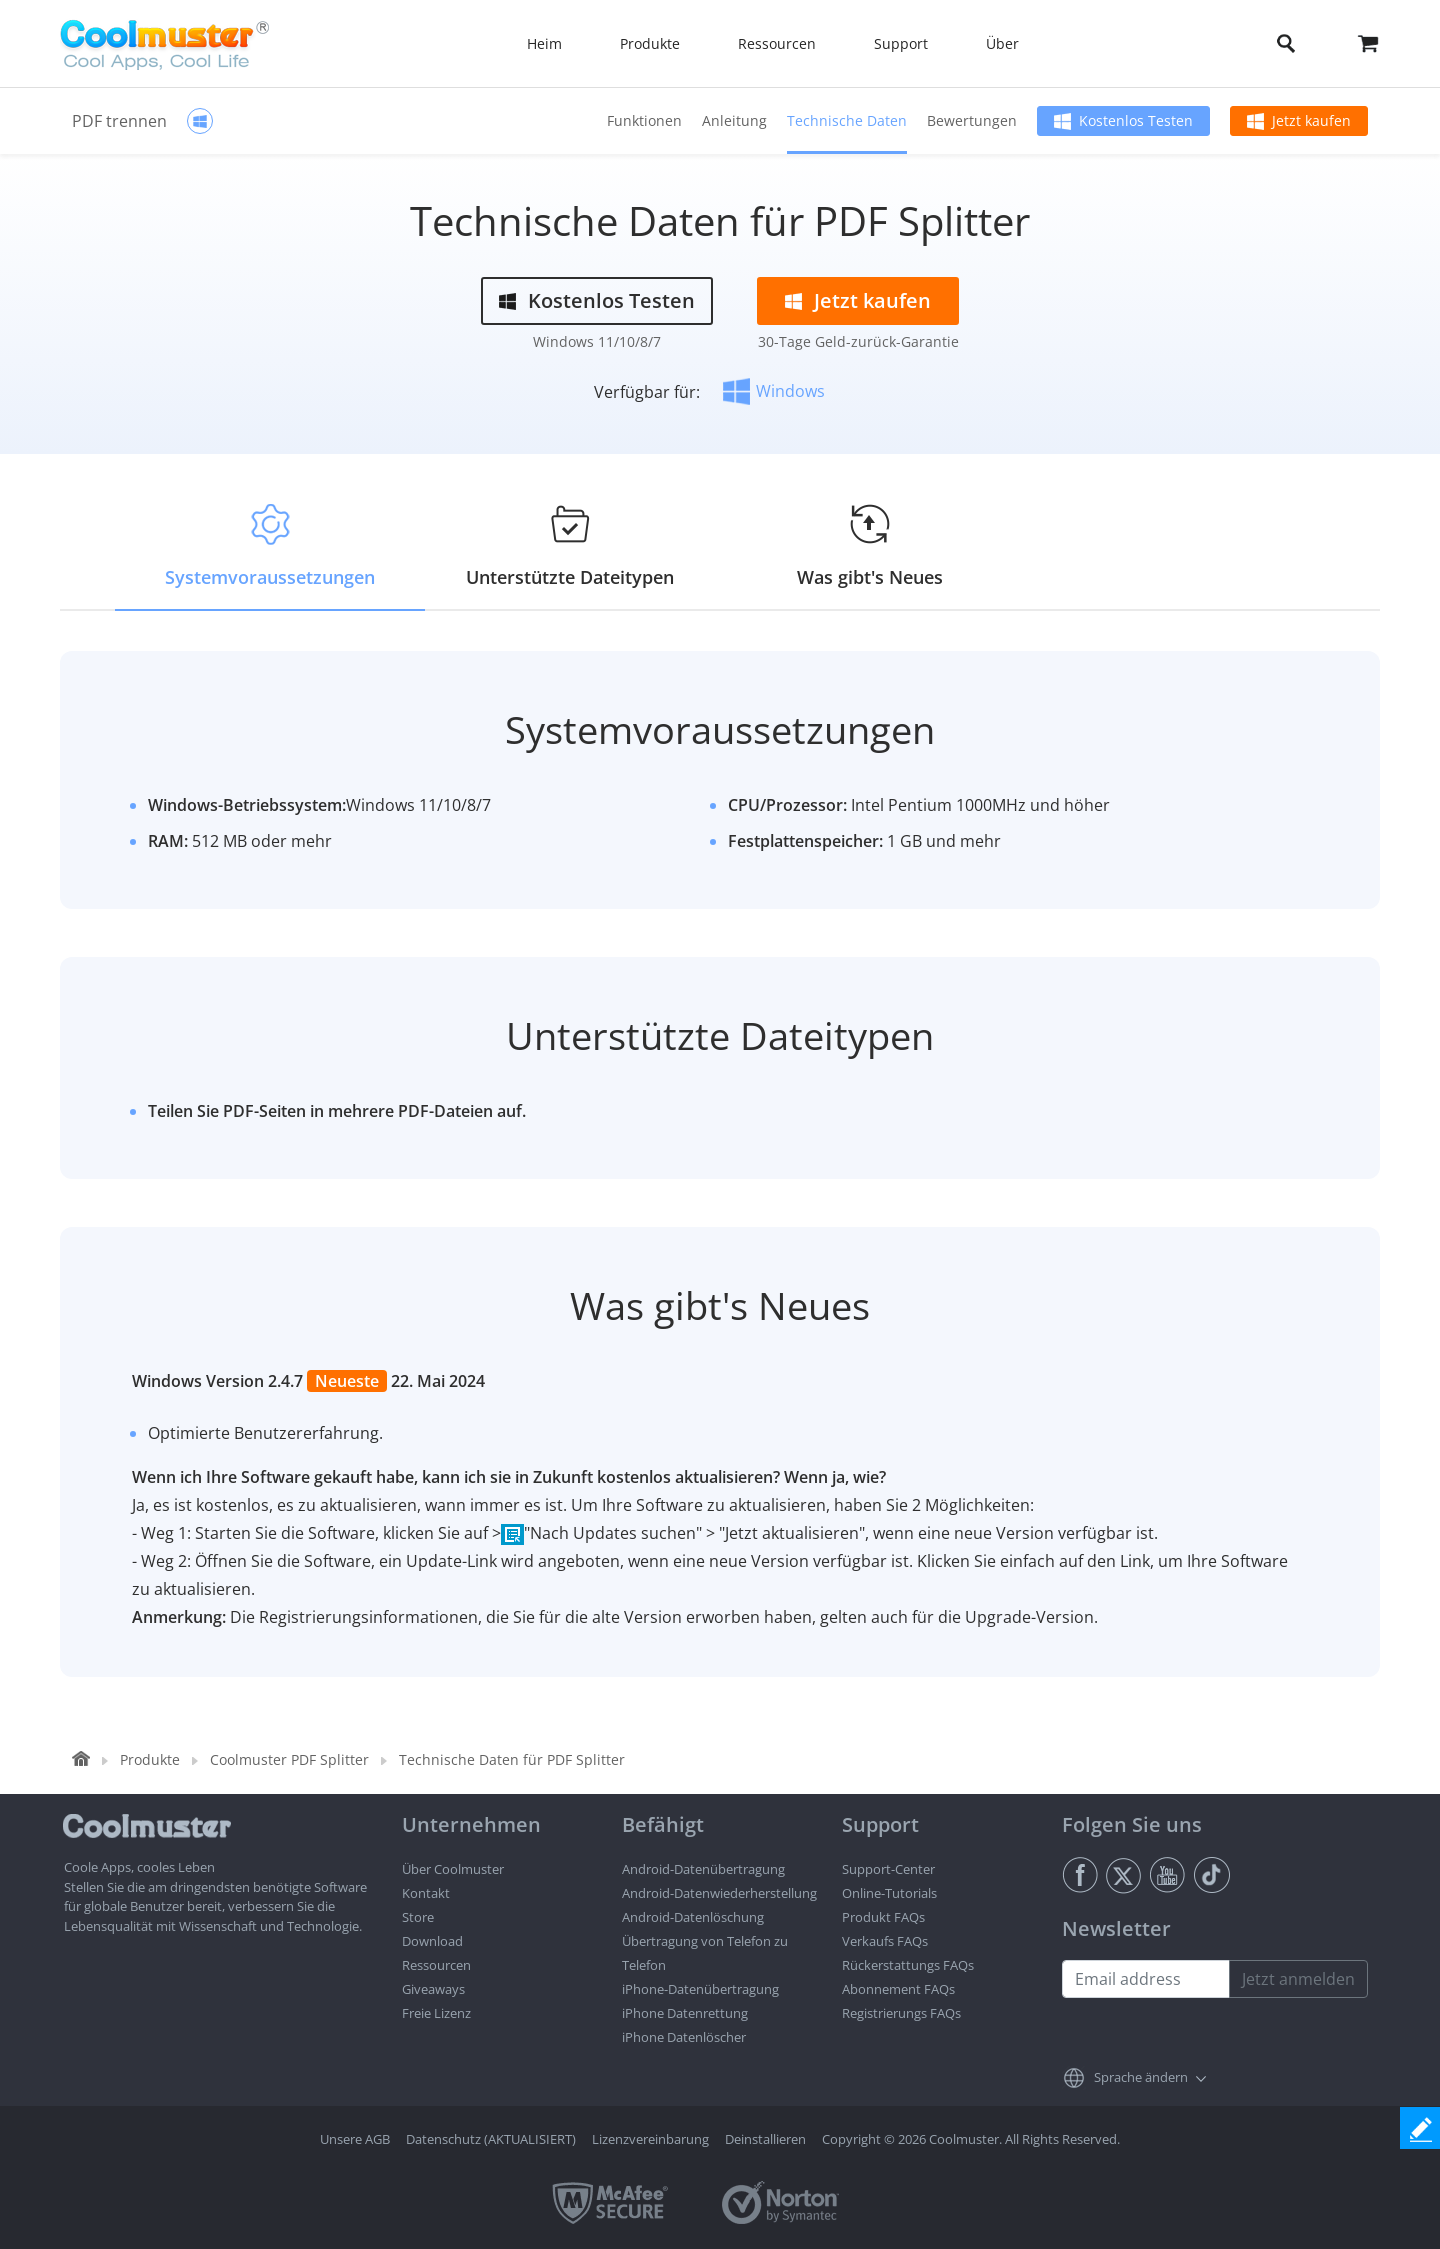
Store (418, 1917)
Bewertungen (972, 120)
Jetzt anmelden (1298, 1979)
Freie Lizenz (436, 2013)
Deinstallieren (765, 2139)
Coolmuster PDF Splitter (289, 1759)
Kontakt (426, 1893)
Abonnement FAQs (898, 1989)
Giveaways (433, 1989)
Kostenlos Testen (1136, 120)
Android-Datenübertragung (703, 1869)
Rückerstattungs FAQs (908, 1965)
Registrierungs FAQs (901, 2013)
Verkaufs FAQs (885, 1941)
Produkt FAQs (883, 1917)
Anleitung (734, 120)
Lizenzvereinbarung (650, 2139)
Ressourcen (436, 1965)
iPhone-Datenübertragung (700, 1989)
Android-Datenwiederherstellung (719, 1893)
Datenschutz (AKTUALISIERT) (491, 2139)
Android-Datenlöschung (693, 1917)
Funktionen (644, 120)
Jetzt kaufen (1311, 120)
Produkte (150, 1759)
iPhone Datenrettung (685, 2013)
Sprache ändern (1141, 2077)
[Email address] (1146, 1979)
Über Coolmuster (453, 1869)
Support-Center (888, 1869)
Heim (544, 43)
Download (432, 1941)
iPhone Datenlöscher (684, 2037)
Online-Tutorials (889, 1893)
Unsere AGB (355, 2139)
